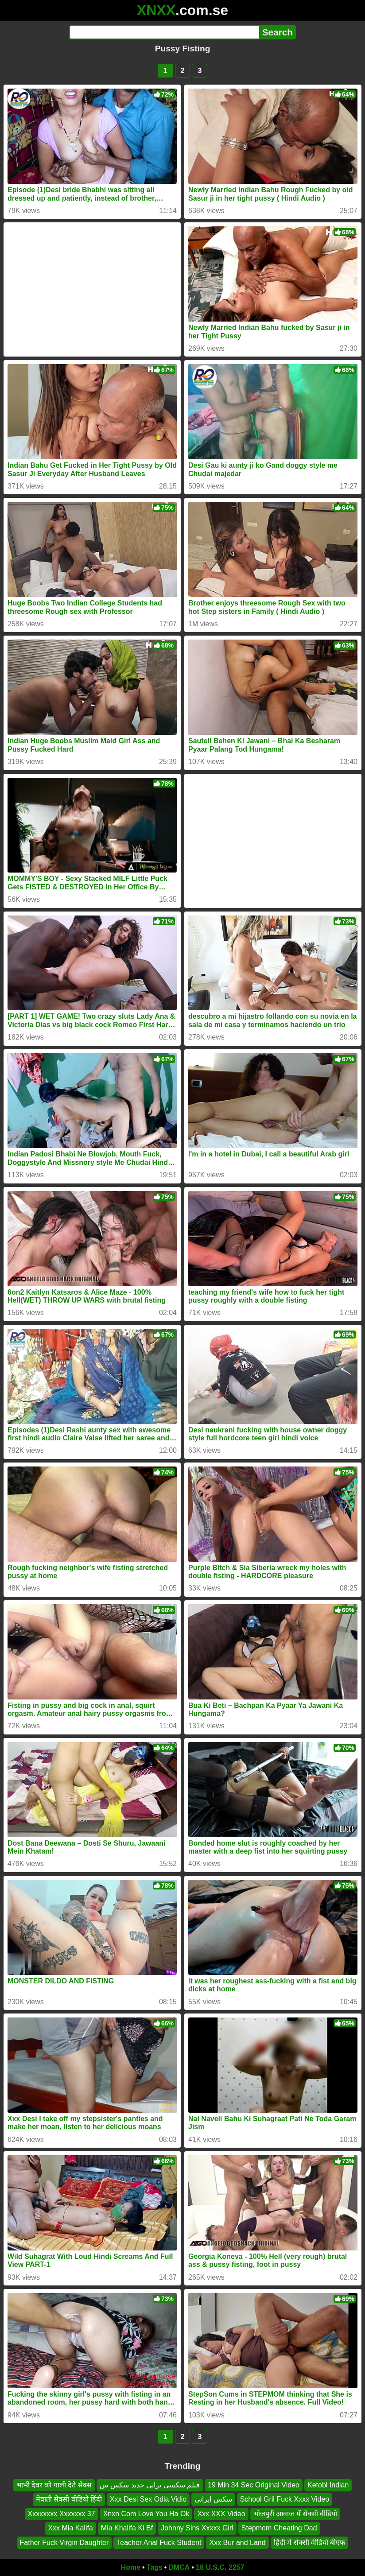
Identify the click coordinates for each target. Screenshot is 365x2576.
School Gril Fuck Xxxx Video (285, 2499)
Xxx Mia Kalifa (70, 2528)
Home (130, 2567)
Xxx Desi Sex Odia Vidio (148, 2499)
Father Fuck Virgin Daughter (64, 2542)
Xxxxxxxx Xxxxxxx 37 (61, 2514)
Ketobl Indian (328, 2485)
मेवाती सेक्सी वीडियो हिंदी (69, 2499)
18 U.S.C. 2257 (220, 2567)
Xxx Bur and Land (237, 2542)
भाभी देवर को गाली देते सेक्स (54, 2485)
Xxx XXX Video (221, 2514)
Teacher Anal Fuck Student (158, 2542)
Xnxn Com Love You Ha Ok (146, 2514)
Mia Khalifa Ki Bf (127, 2528)
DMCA (179, 2567)
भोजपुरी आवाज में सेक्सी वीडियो (295, 2514)
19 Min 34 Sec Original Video (253, 2485)
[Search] (164, 32)
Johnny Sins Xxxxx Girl (197, 2528)
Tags (155, 2567)
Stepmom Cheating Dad (279, 2528)
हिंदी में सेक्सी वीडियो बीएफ (310, 2542)
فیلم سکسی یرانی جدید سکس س (150, 2485)
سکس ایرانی (213, 2499)
